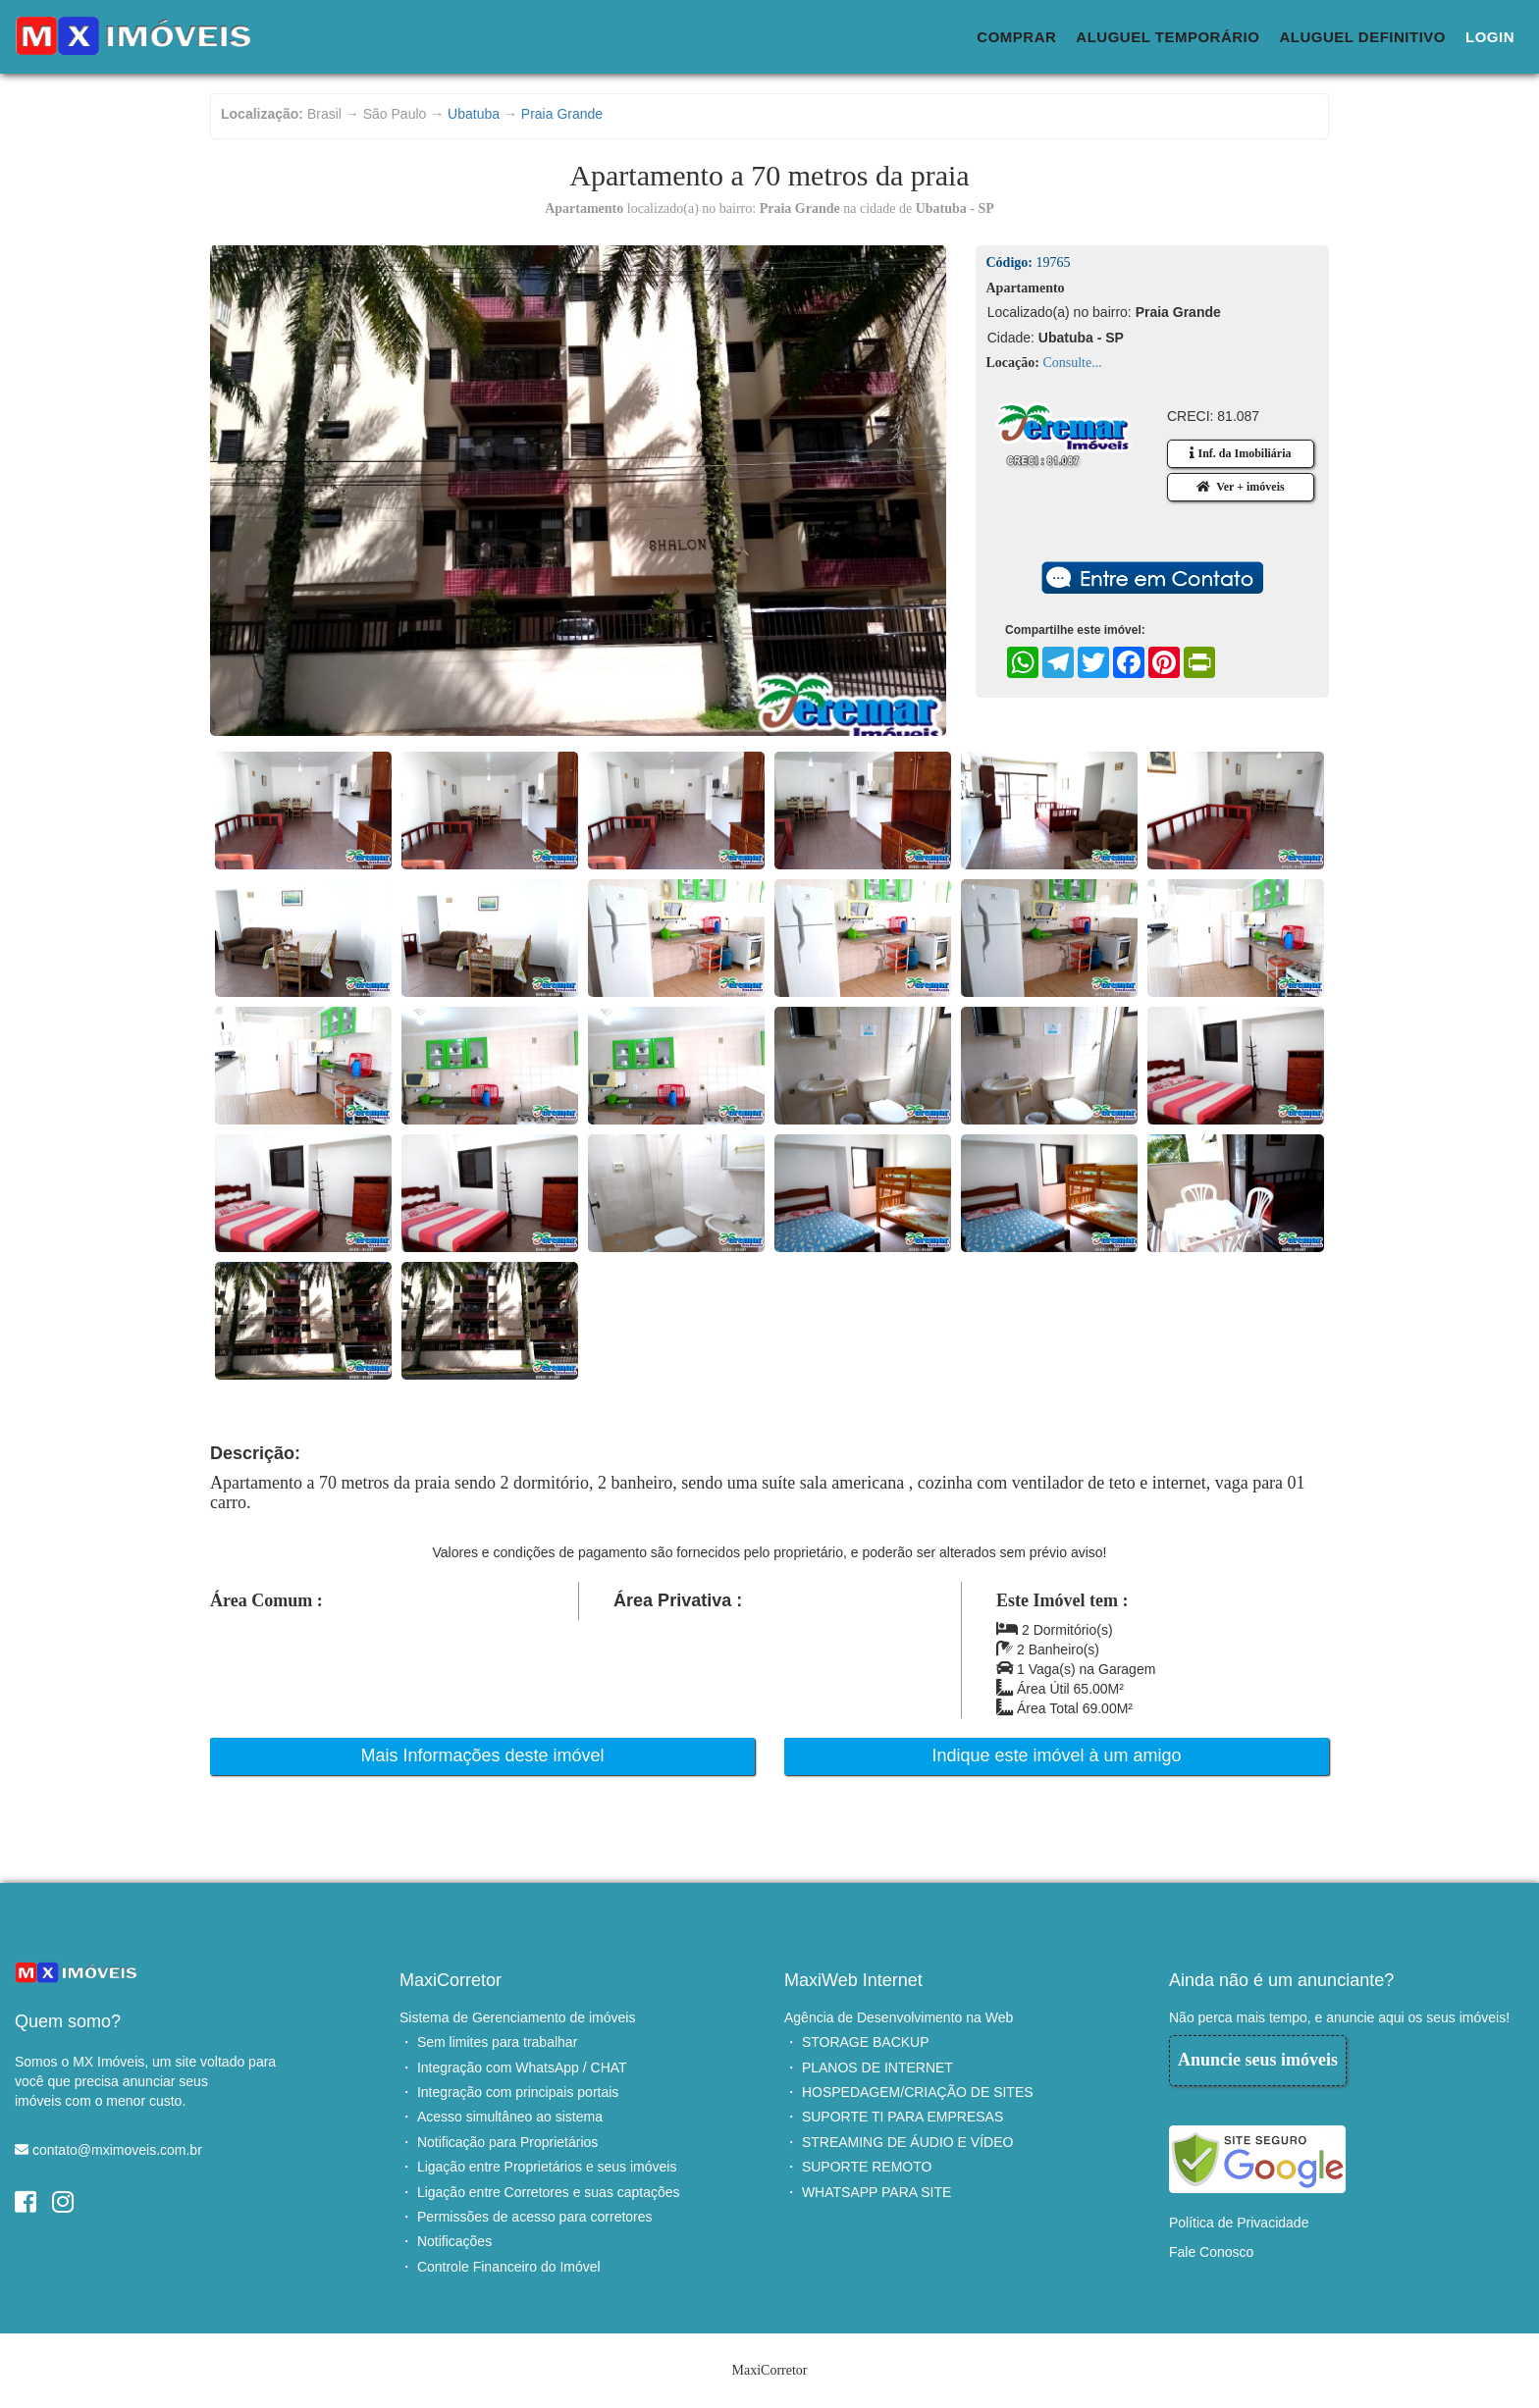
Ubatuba (474, 114)
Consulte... (1071, 362)
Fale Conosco (1211, 2252)
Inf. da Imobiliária (1240, 453)
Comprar (1016, 36)
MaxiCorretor (450, 1980)
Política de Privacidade (1238, 2222)
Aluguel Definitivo (1362, 36)
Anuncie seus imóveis (1258, 2059)
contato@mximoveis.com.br (117, 2150)
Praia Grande (562, 114)
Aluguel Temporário (1167, 36)
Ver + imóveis (1240, 487)
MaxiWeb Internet (853, 1980)
